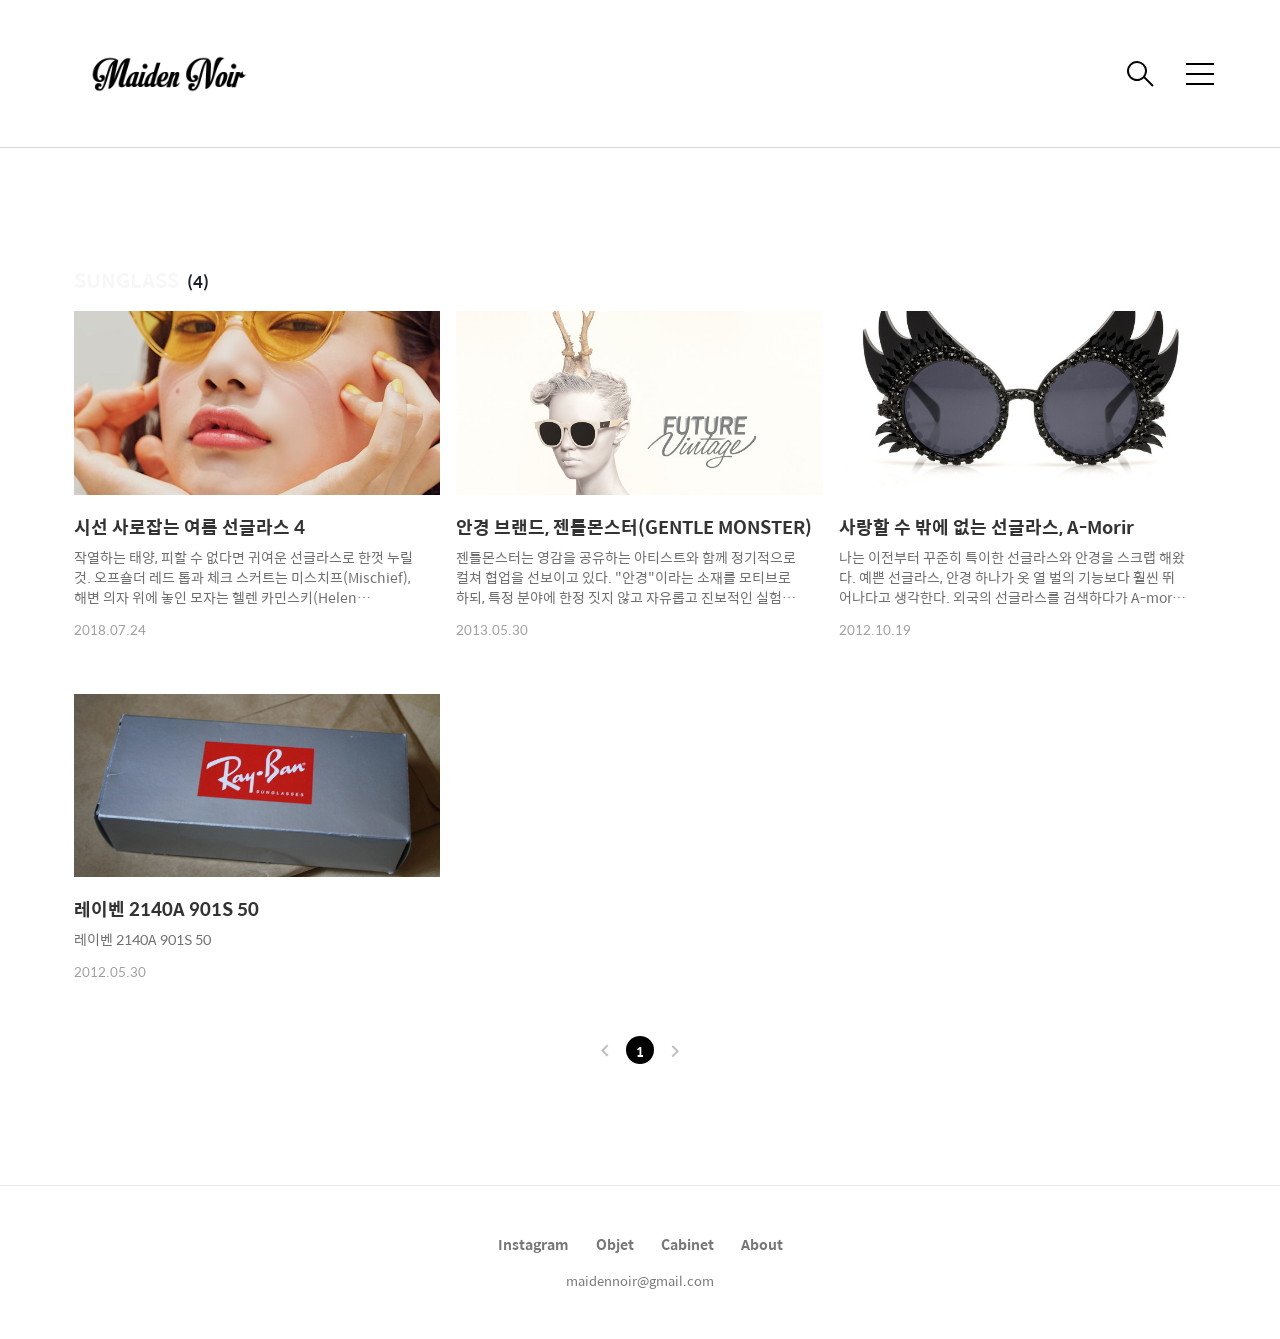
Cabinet (687, 1244)
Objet (615, 1244)
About (762, 1244)
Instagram (533, 1244)
